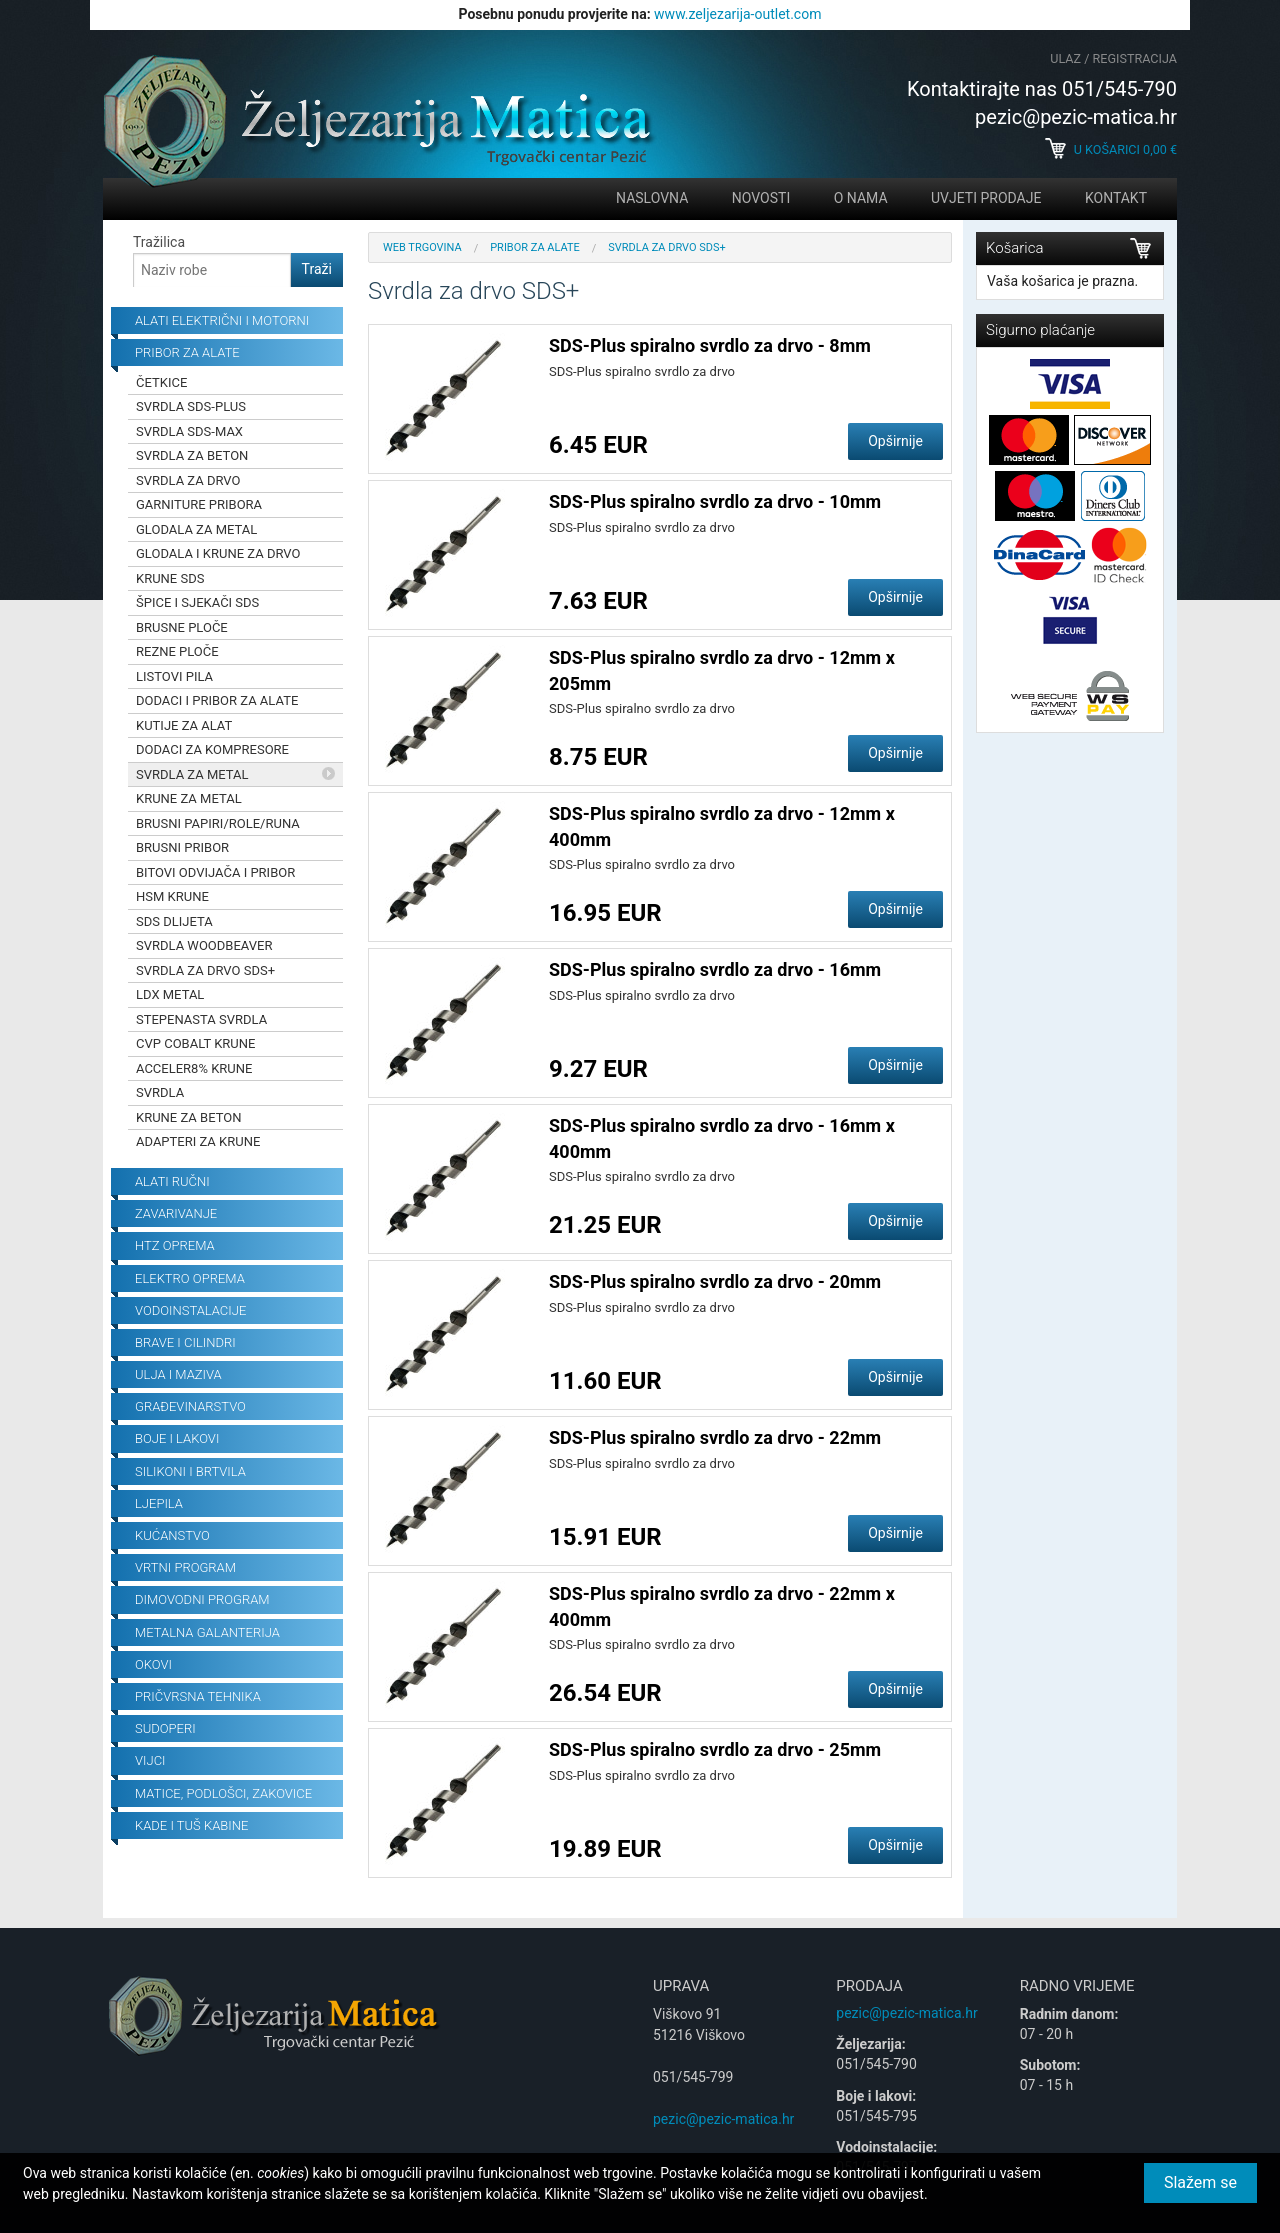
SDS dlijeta (174, 921)
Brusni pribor (182, 847)
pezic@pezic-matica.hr (723, 2119)
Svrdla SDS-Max (189, 431)
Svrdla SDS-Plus (191, 406)
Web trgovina (422, 247)
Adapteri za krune (198, 1141)
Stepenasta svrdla (201, 1019)
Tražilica (159, 242)
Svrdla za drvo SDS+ (205, 970)
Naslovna (652, 198)
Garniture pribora (199, 504)
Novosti (761, 198)
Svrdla (160, 1092)
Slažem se (1200, 2182)
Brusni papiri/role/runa (218, 823)
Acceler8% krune (194, 1068)
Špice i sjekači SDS (197, 602)
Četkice (161, 382)
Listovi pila (174, 676)
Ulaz (1065, 58)
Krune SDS (170, 578)
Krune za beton (188, 1117)
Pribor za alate (535, 247)
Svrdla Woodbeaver (204, 945)
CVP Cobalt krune (195, 1043)
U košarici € (1111, 149)
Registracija (1135, 58)
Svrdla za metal (192, 774)
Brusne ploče (182, 627)
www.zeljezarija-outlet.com (737, 14)
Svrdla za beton (192, 455)
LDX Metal (170, 994)
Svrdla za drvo (188, 480)
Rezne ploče (177, 651)
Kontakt (1116, 198)
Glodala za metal (196, 529)
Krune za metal (189, 798)
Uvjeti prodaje (986, 198)
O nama (861, 198)
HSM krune (172, 896)
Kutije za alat (184, 725)
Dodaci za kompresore (212, 749)
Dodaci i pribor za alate (217, 700)
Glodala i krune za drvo (218, 553)
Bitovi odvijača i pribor (215, 872)
